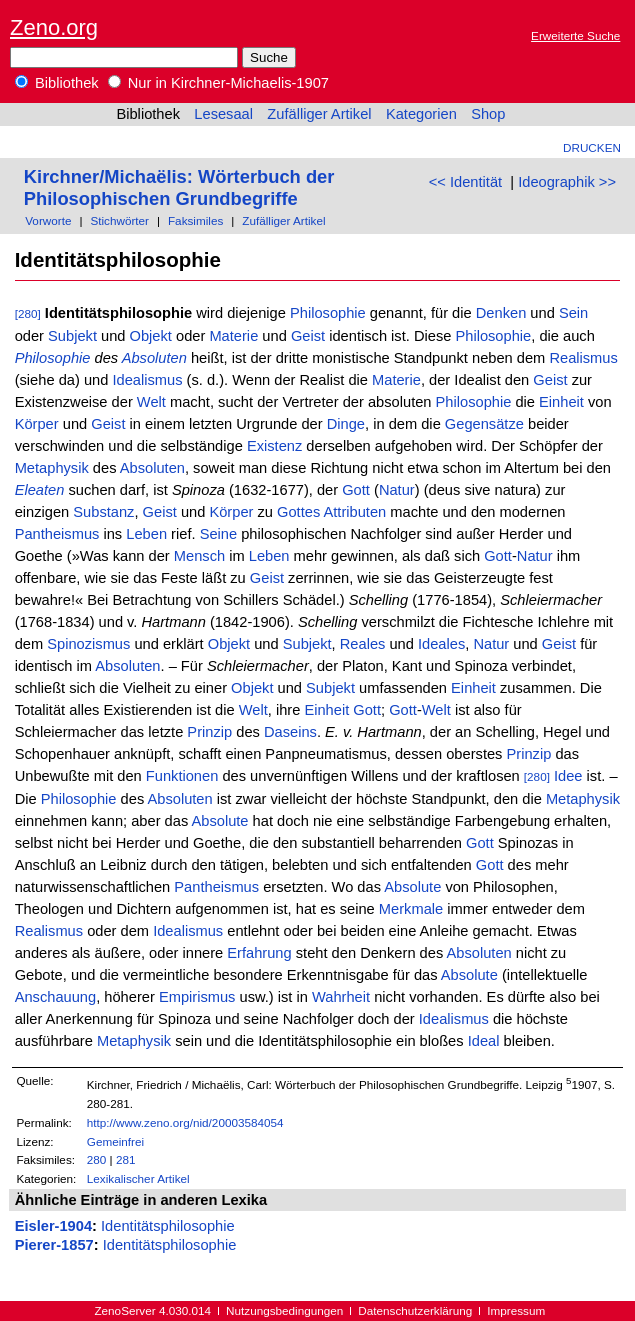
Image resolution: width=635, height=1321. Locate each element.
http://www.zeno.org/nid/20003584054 (185, 1122)
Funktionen (182, 776)
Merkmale (411, 909)
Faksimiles (195, 220)
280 (97, 1159)
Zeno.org (54, 27)
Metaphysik (52, 468)
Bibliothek (57, 83)
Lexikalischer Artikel (138, 1178)
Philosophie (328, 313)
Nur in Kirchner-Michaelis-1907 (218, 83)
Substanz (103, 512)
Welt (151, 402)
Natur (397, 490)
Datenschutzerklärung (415, 1310)
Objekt (151, 336)
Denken (501, 313)
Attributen (355, 512)
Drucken (592, 147)
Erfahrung (259, 953)
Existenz (274, 446)
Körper (37, 424)
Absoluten (154, 358)
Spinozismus (88, 644)
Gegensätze (484, 424)
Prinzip (209, 732)
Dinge (346, 424)
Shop (488, 114)
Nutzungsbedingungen (284, 1310)
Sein (573, 313)
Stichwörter (119, 220)
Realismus (583, 358)
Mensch (199, 556)
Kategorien (421, 114)
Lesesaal (223, 114)
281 (126, 1159)
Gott (356, 490)
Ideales (441, 644)
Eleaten (40, 490)
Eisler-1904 (53, 1226)
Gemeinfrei (115, 1141)
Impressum (516, 1310)
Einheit (561, 402)
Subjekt (72, 336)
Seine (219, 534)
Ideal (484, 1041)
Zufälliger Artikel (319, 114)
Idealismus (147, 380)
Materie (233, 336)
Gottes (298, 512)
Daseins (290, 732)
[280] (28, 313)
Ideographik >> (567, 182)
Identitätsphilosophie (168, 1226)
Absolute (219, 821)
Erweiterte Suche (575, 35)
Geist (308, 336)
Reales (363, 644)
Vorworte (48, 220)
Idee (568, 776)
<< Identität (465, 182)
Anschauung (56, 997)
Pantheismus (57, 534)
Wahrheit (341, 997)
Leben (146, 534)
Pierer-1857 (54, 1245)
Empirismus (197, 997)
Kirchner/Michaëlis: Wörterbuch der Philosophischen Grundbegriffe (179, 187)
